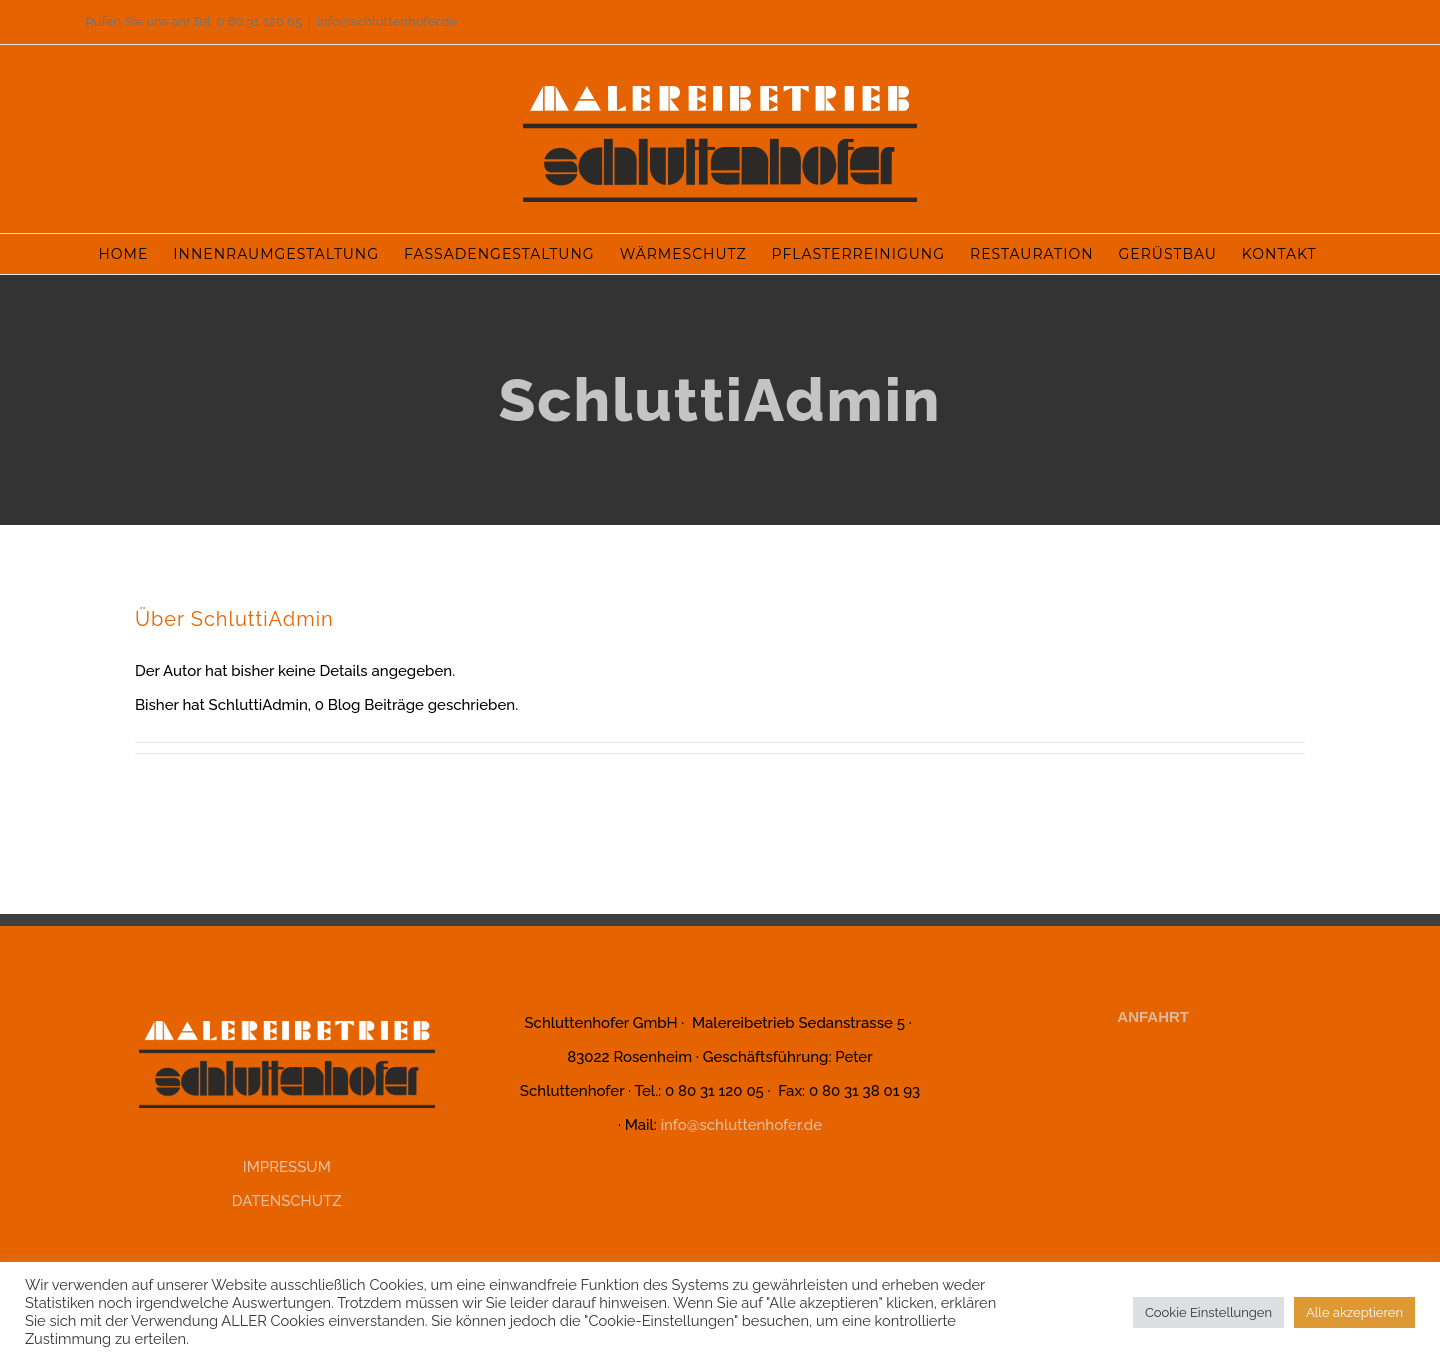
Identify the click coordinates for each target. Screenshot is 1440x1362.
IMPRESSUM (287, 1167)
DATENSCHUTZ (287, 1201)
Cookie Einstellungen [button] (1208, 1312)
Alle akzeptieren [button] (1354, 1312)
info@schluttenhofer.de (387, 21)
